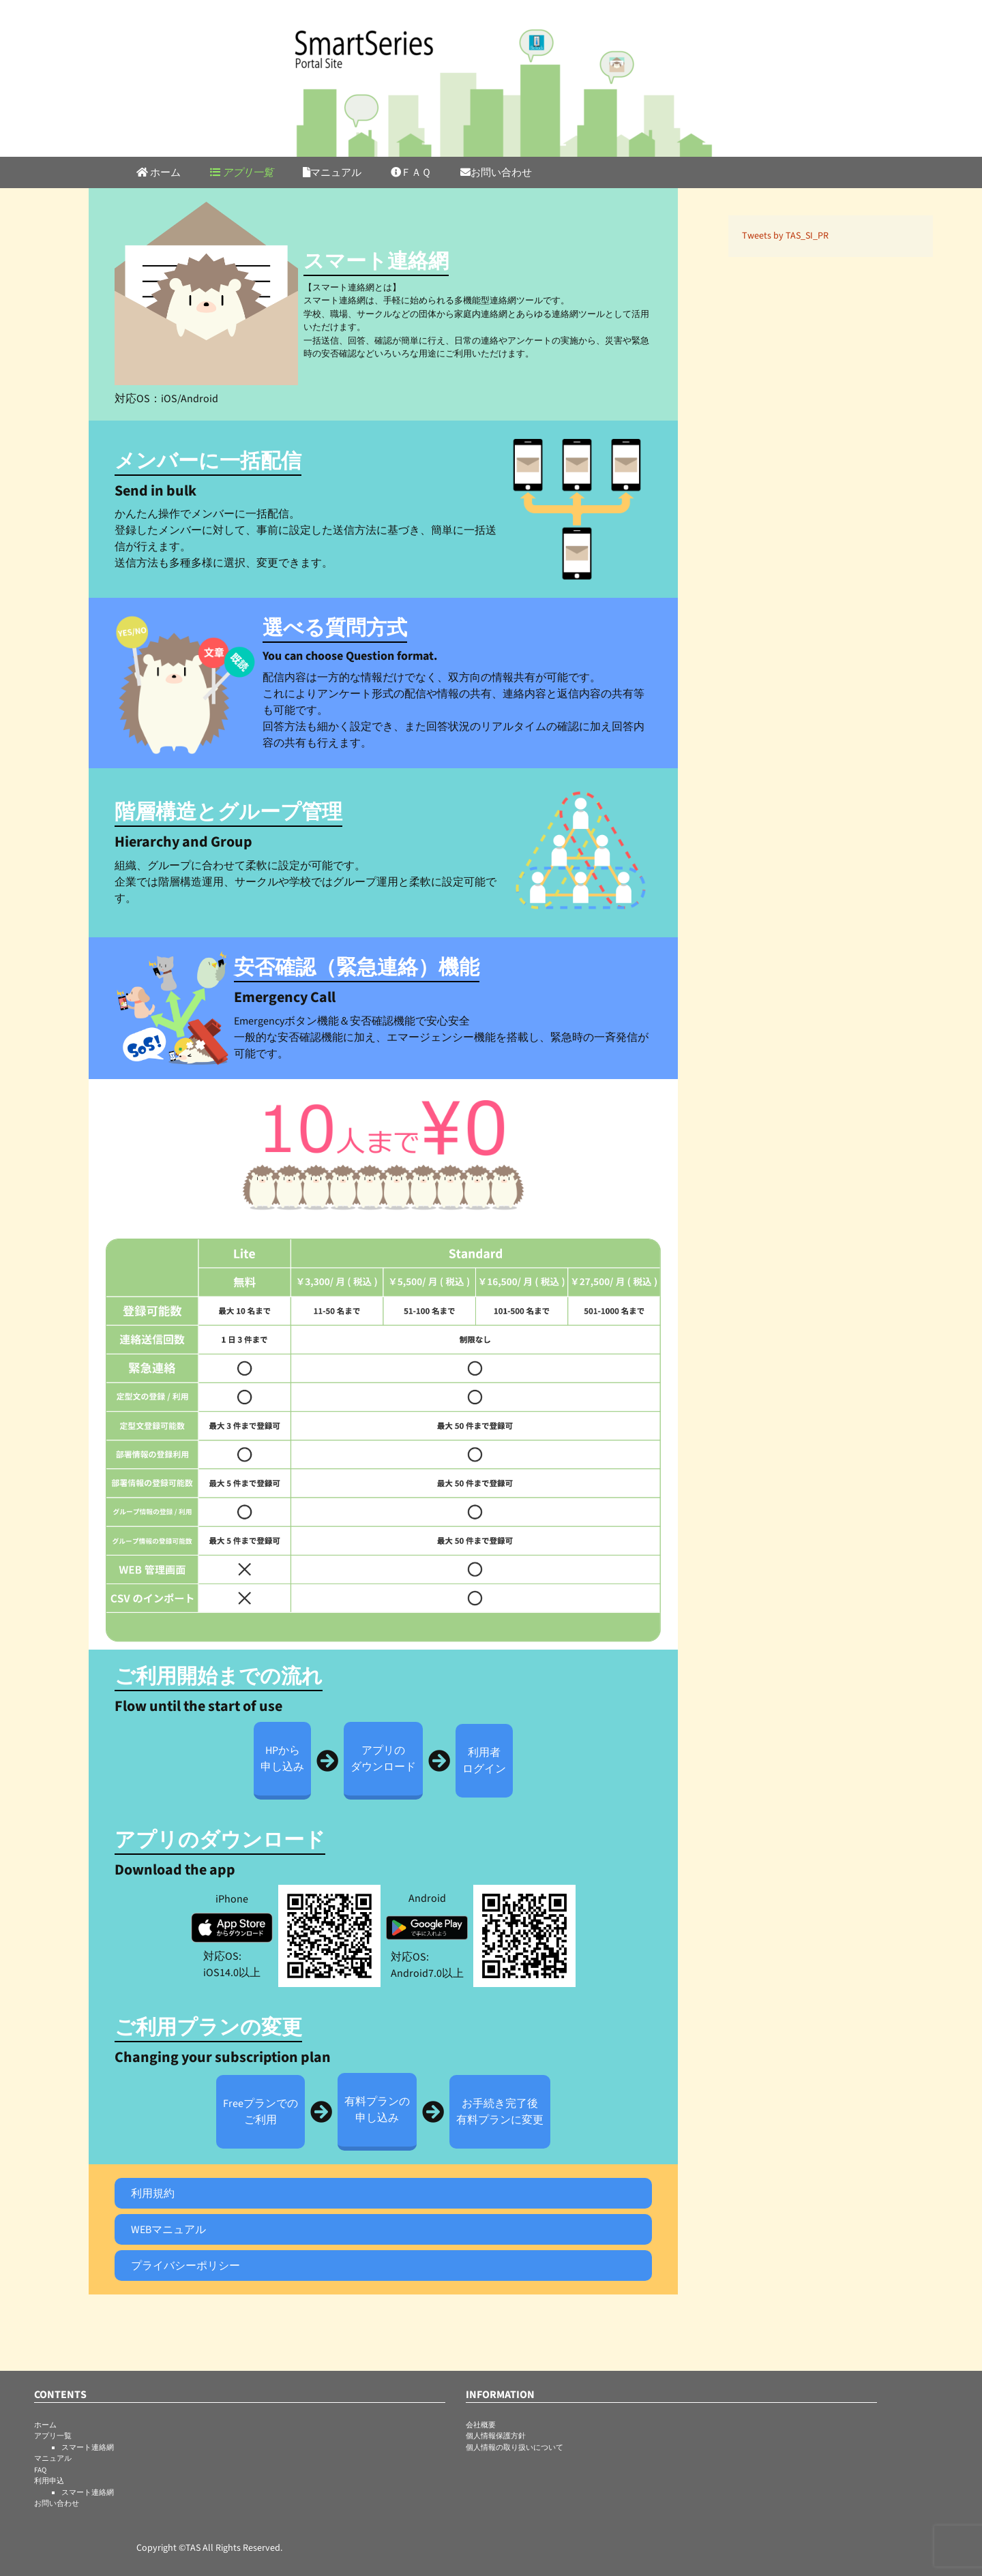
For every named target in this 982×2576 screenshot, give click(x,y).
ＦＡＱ (411, 173)
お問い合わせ (496, 173)
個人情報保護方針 (496, 2436)
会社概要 (481, 2425)
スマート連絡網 (87, 2447)
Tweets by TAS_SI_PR (785, 236)
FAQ (40, 2470)
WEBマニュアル (168, 2229)
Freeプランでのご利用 (260, 2111)
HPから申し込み (282, 1758)
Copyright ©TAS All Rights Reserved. (209, 2548)
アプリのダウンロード (383, 1758)
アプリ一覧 (241, 173)
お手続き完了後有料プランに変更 (500, 2111)
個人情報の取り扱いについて (514, 2447)
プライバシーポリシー (185, 2265)
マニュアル (332, 173)
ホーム (158, 173)
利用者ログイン (484, 1760)
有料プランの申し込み (377, 2109)
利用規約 (153, 2193)
